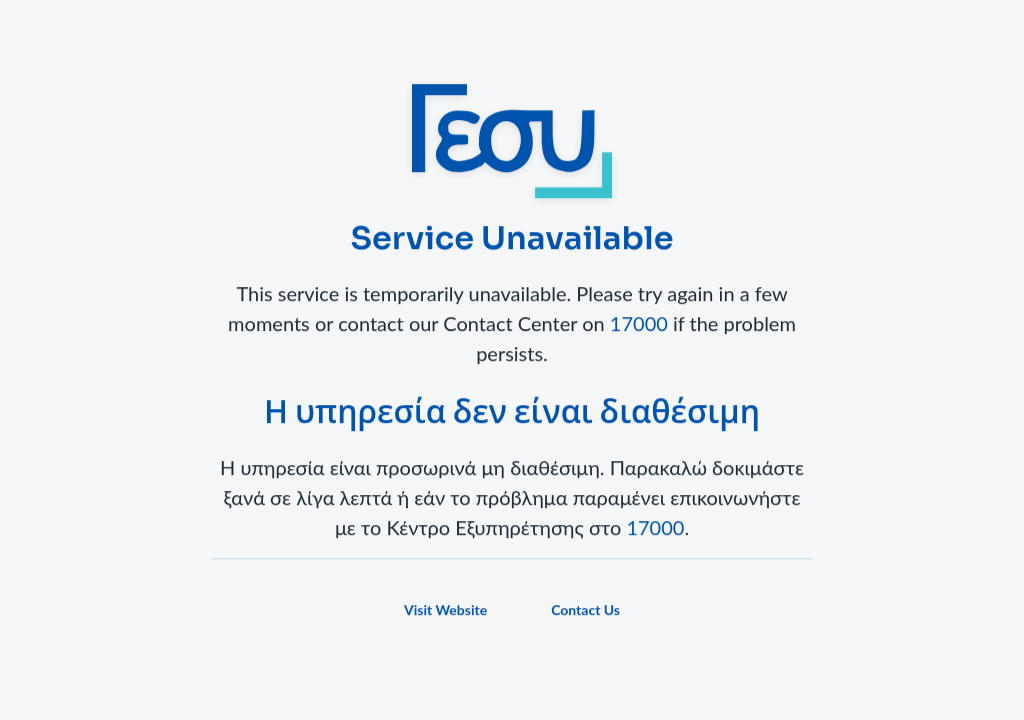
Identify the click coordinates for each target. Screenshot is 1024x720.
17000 (639, 325)
